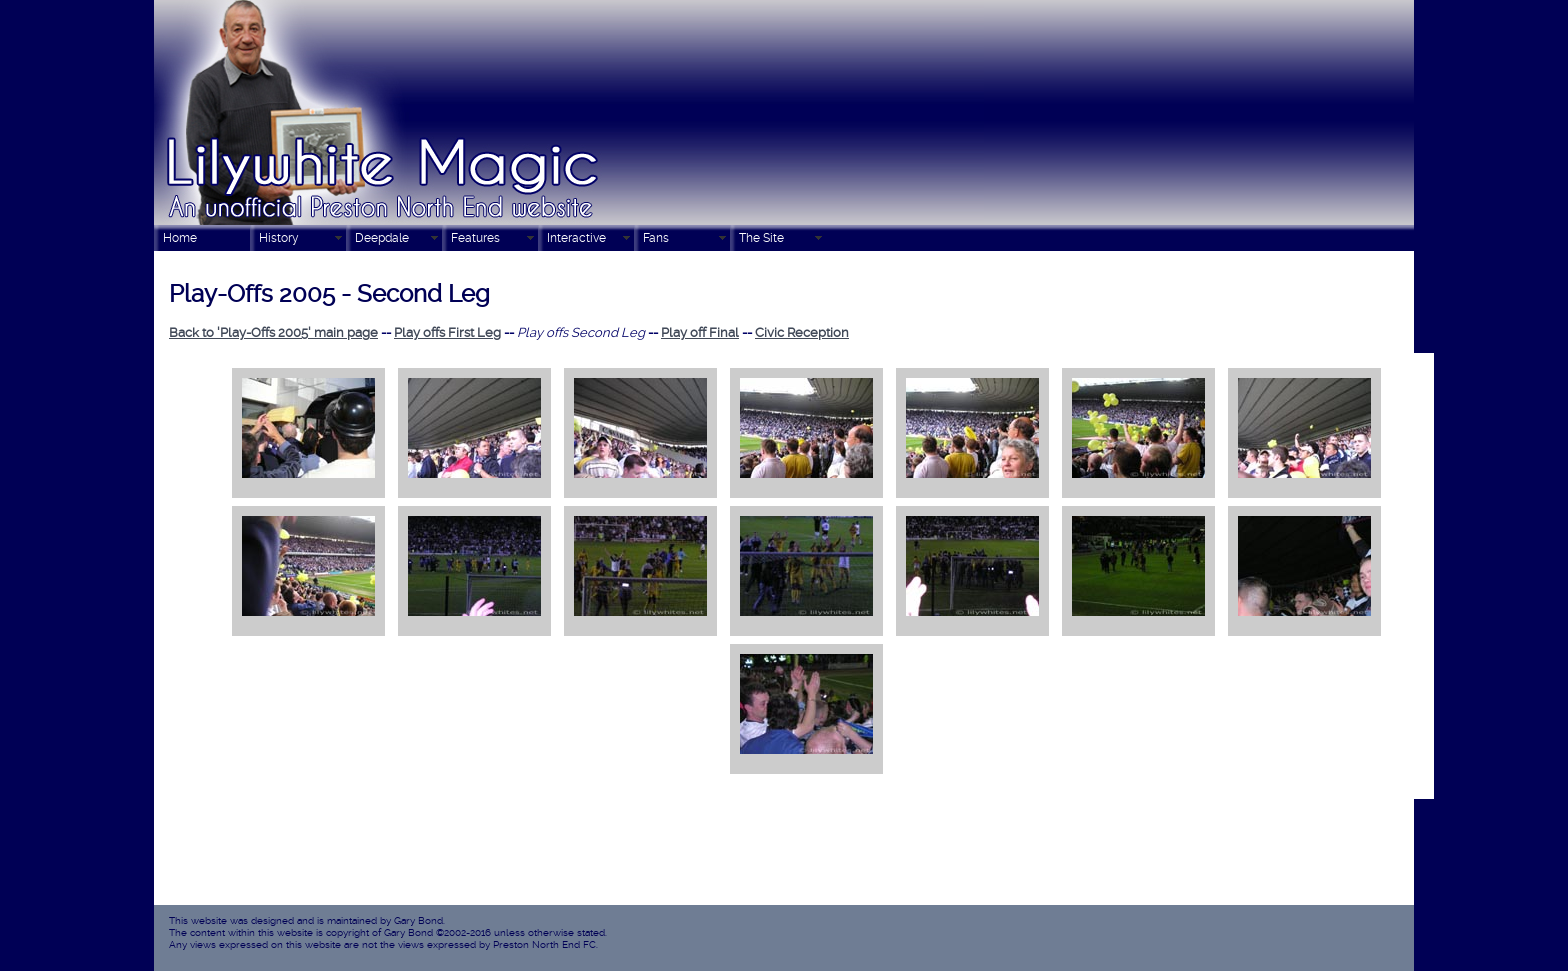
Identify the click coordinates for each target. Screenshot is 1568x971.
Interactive (576, 238)
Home (180, 238)
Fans (656, 238)
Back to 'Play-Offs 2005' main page (273, 332)
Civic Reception (802, 332)
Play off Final (700, 332)
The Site (761, 238)
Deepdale (382, 238)
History (279, 238)
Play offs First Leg (447, 332)
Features (475, 238)
